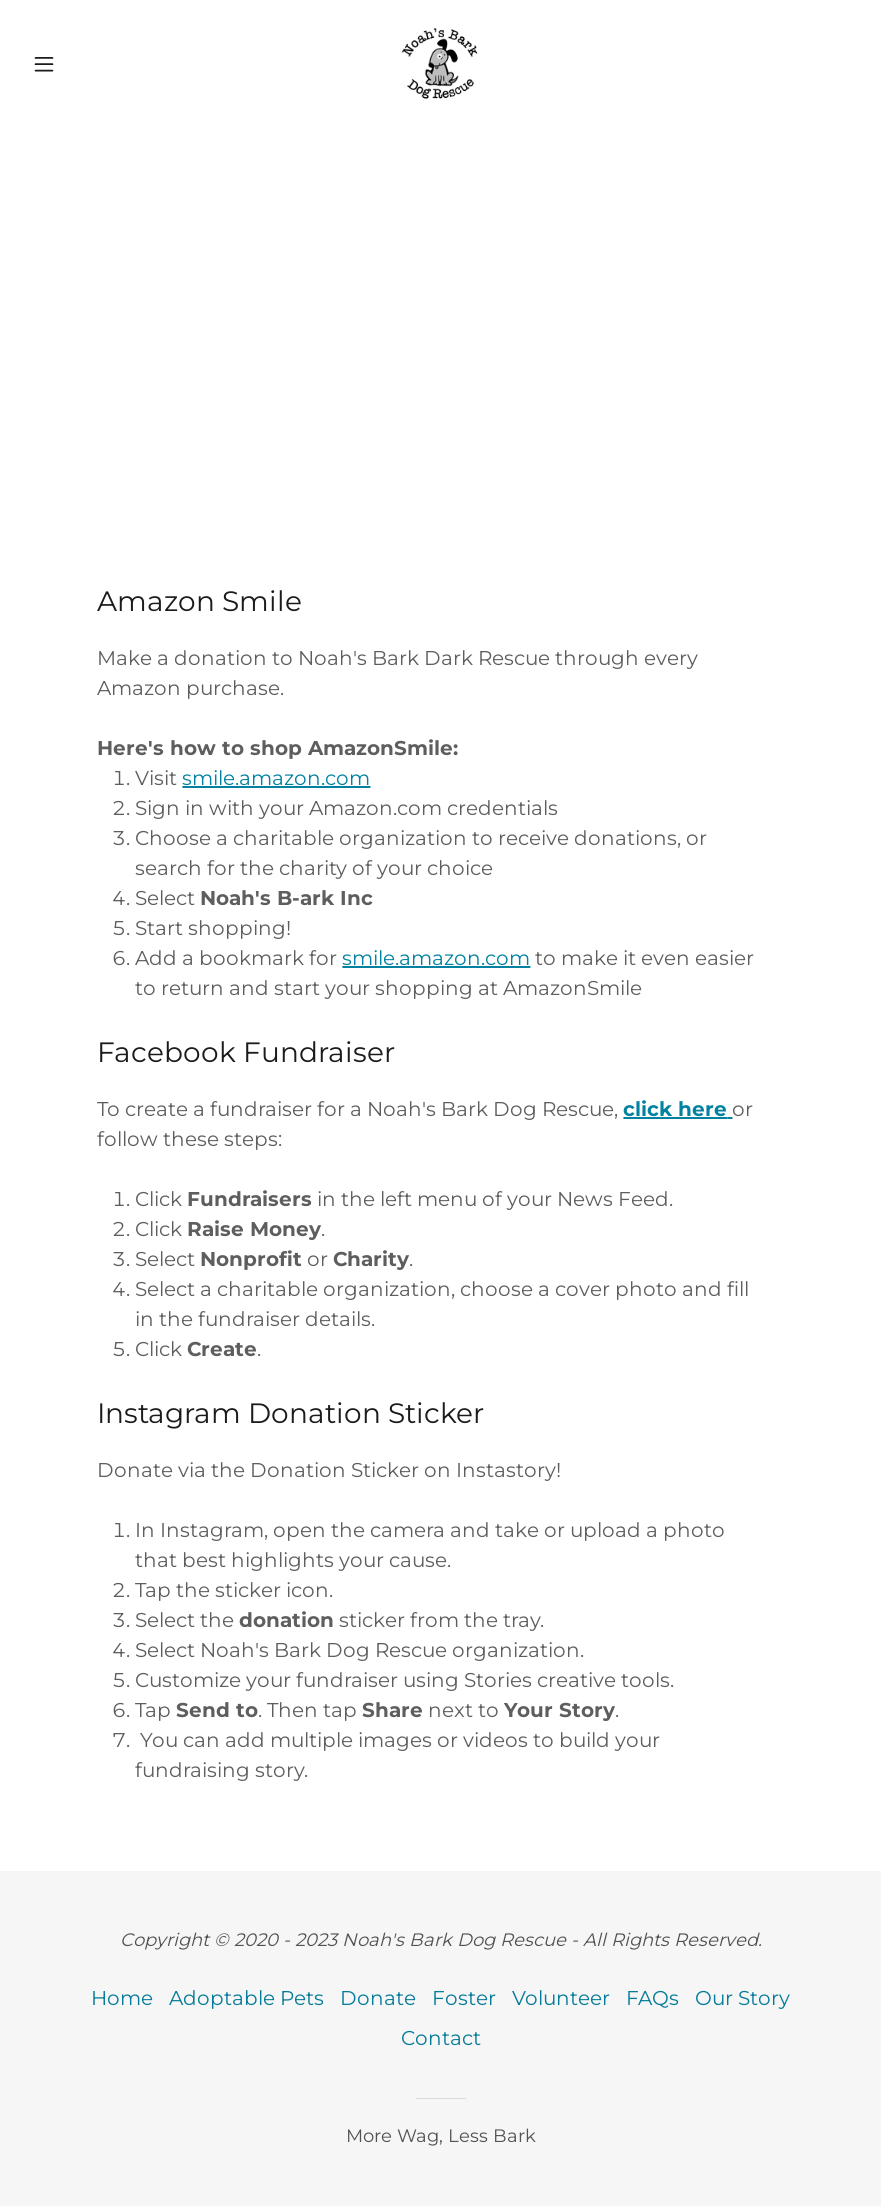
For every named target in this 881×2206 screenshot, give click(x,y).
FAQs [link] (652, 1998)
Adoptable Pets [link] (246, 1998)
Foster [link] (464, 1998)
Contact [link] (441, 2038)
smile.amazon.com (276, 778)
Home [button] (122, 1998)
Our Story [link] (742, 1998)
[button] (86, 64)
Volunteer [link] (561, 1998)
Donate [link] (378, 1998)
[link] (440, 64)
